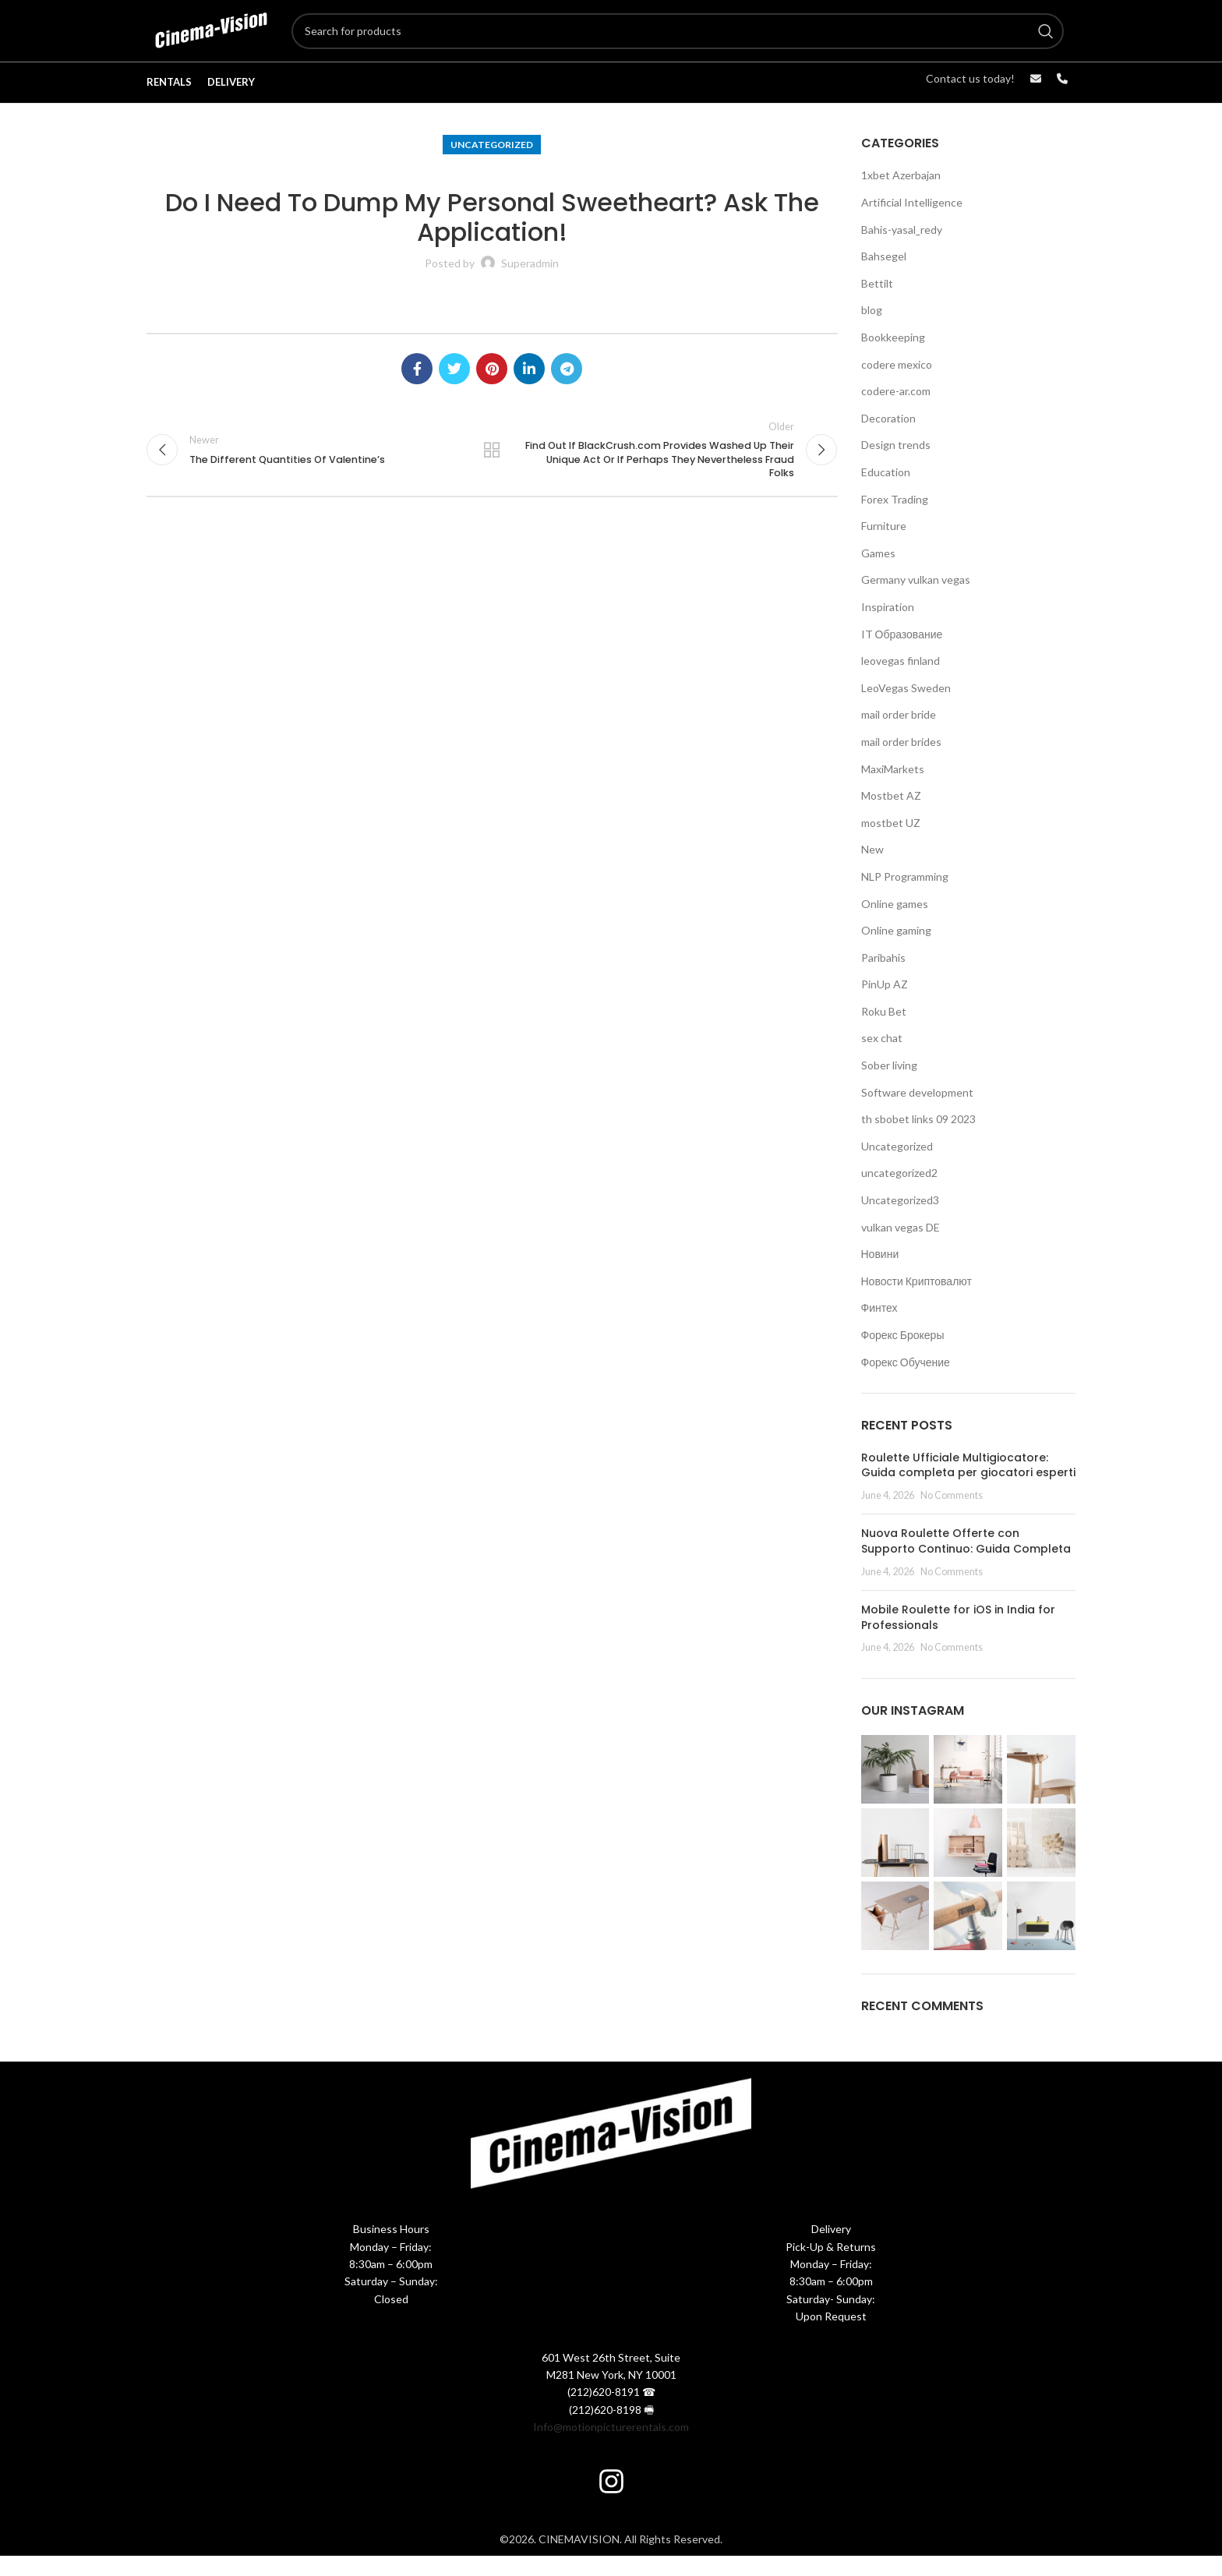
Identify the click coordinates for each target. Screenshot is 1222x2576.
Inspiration (887, 627)
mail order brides (901, 762)
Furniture (883, 546)
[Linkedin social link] (529, 389)
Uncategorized (491, 165)
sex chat (881, 1058)
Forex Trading (894, 519)
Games (878, 573)
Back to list (492, 473)
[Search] (702, 41)
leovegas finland (900, 680)
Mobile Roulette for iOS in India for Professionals (958, 1637)
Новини (880, 1274)
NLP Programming (904, 896)
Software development (917, 1112)
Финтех (879, 1327)
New (872, 869)
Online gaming (896, 950)
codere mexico (896, 384)
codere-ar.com (896, 411)
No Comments (951, 1515)
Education (885, 492)
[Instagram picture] (895, 1789)
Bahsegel (883, 276)
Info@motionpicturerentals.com (611, 2447)
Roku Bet (883, 1031)
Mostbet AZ (891, 815)
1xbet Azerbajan (901, 195)
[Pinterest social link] (491, 389)
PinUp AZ (884, 1004)
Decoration (888, 438)
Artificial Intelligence (911, 222)
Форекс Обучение (905, 1382)
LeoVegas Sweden (906, 708)
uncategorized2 (899, 1193)
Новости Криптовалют (916, 1301)
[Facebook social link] (417, 389)
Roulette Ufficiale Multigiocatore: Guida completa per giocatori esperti (968, 1485)
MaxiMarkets (892, 788)
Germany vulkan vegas (915, 599)
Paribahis (883, 977)
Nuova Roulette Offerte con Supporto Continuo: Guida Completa (966, 1561)
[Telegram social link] (566, 389)
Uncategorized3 (900, 1220)
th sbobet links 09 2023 (918, 1139)
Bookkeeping (893, 357)
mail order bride (898, 734)
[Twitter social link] (454, 389)
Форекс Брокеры (903, 1355)
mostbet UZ (890, 843)
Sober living (889, 1085)
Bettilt (877, 303)
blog (871, 330)
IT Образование (902, 653)
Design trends (896, 465)
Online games (894, 923)
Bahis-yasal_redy (901, 249)
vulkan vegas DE (900, 1247)
